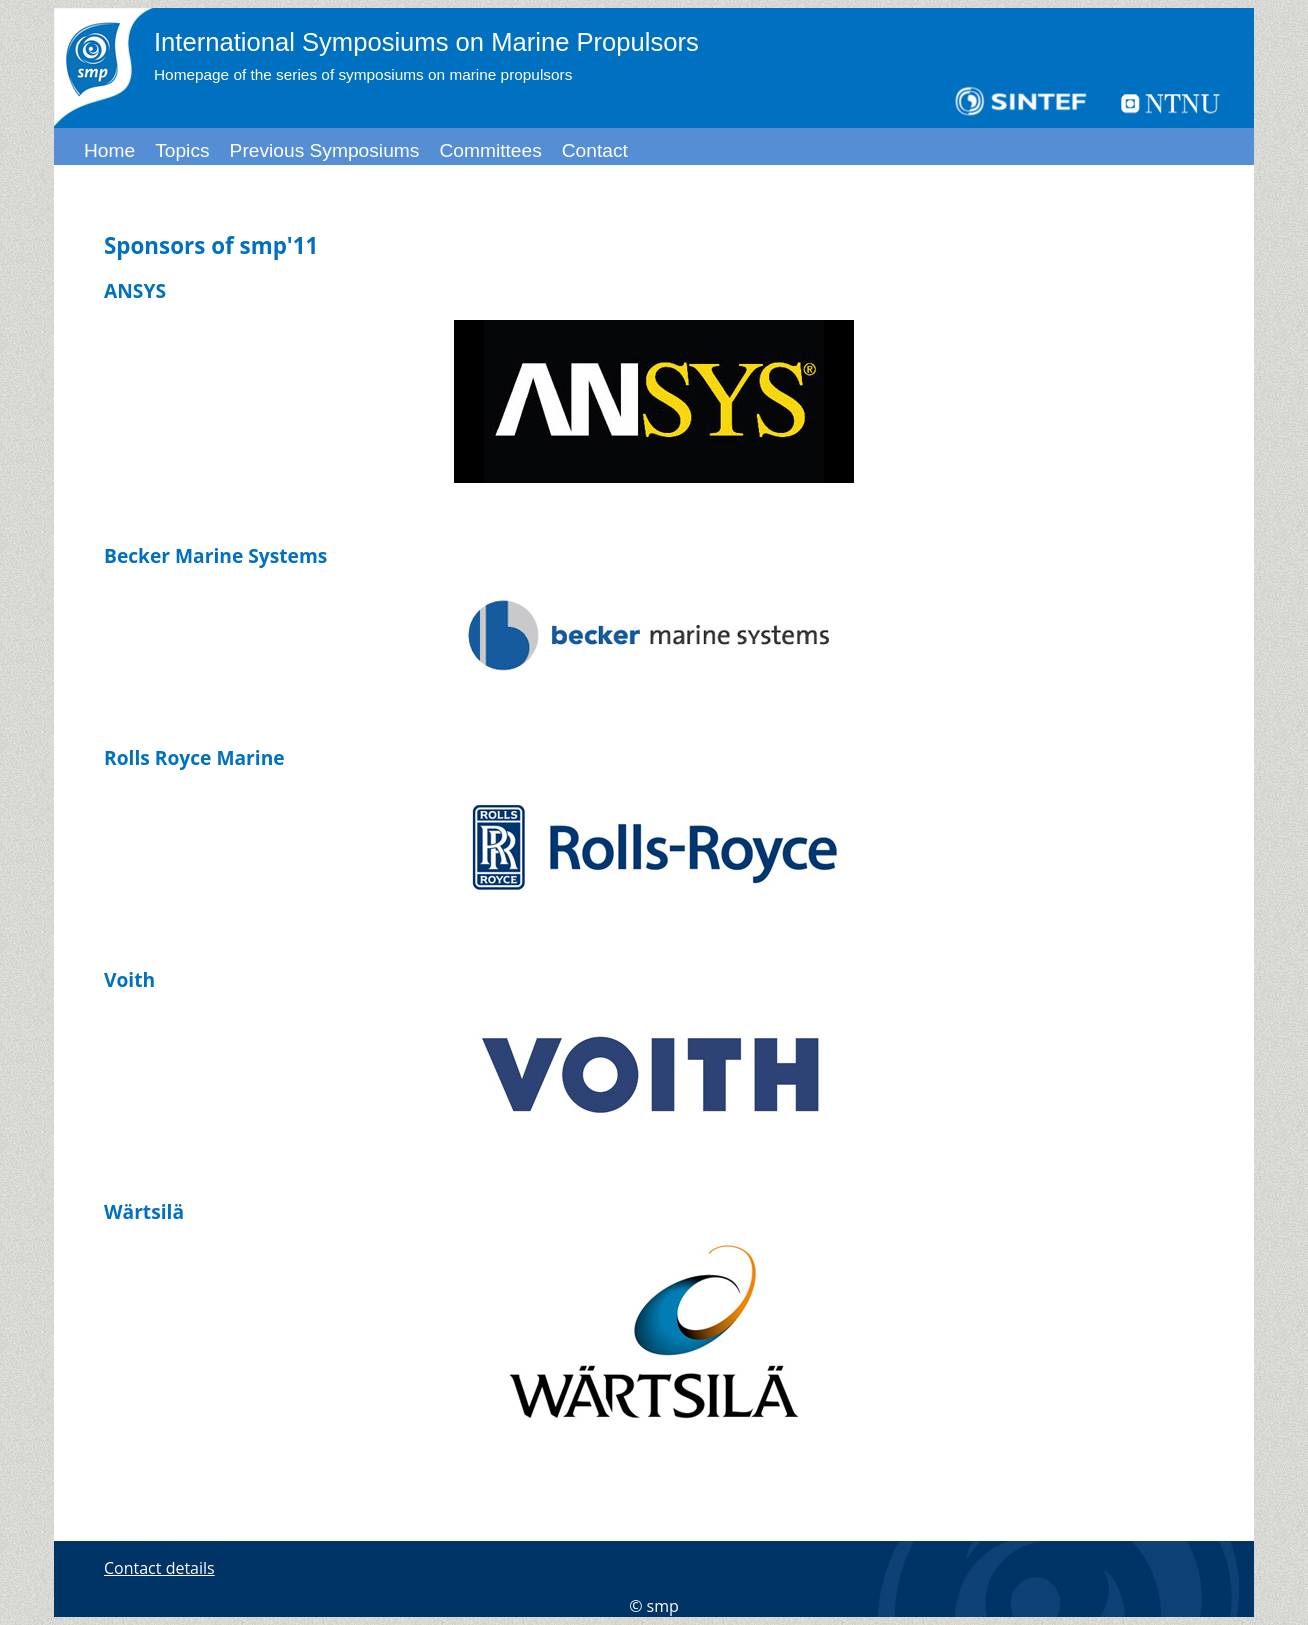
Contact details (159, 1568)
